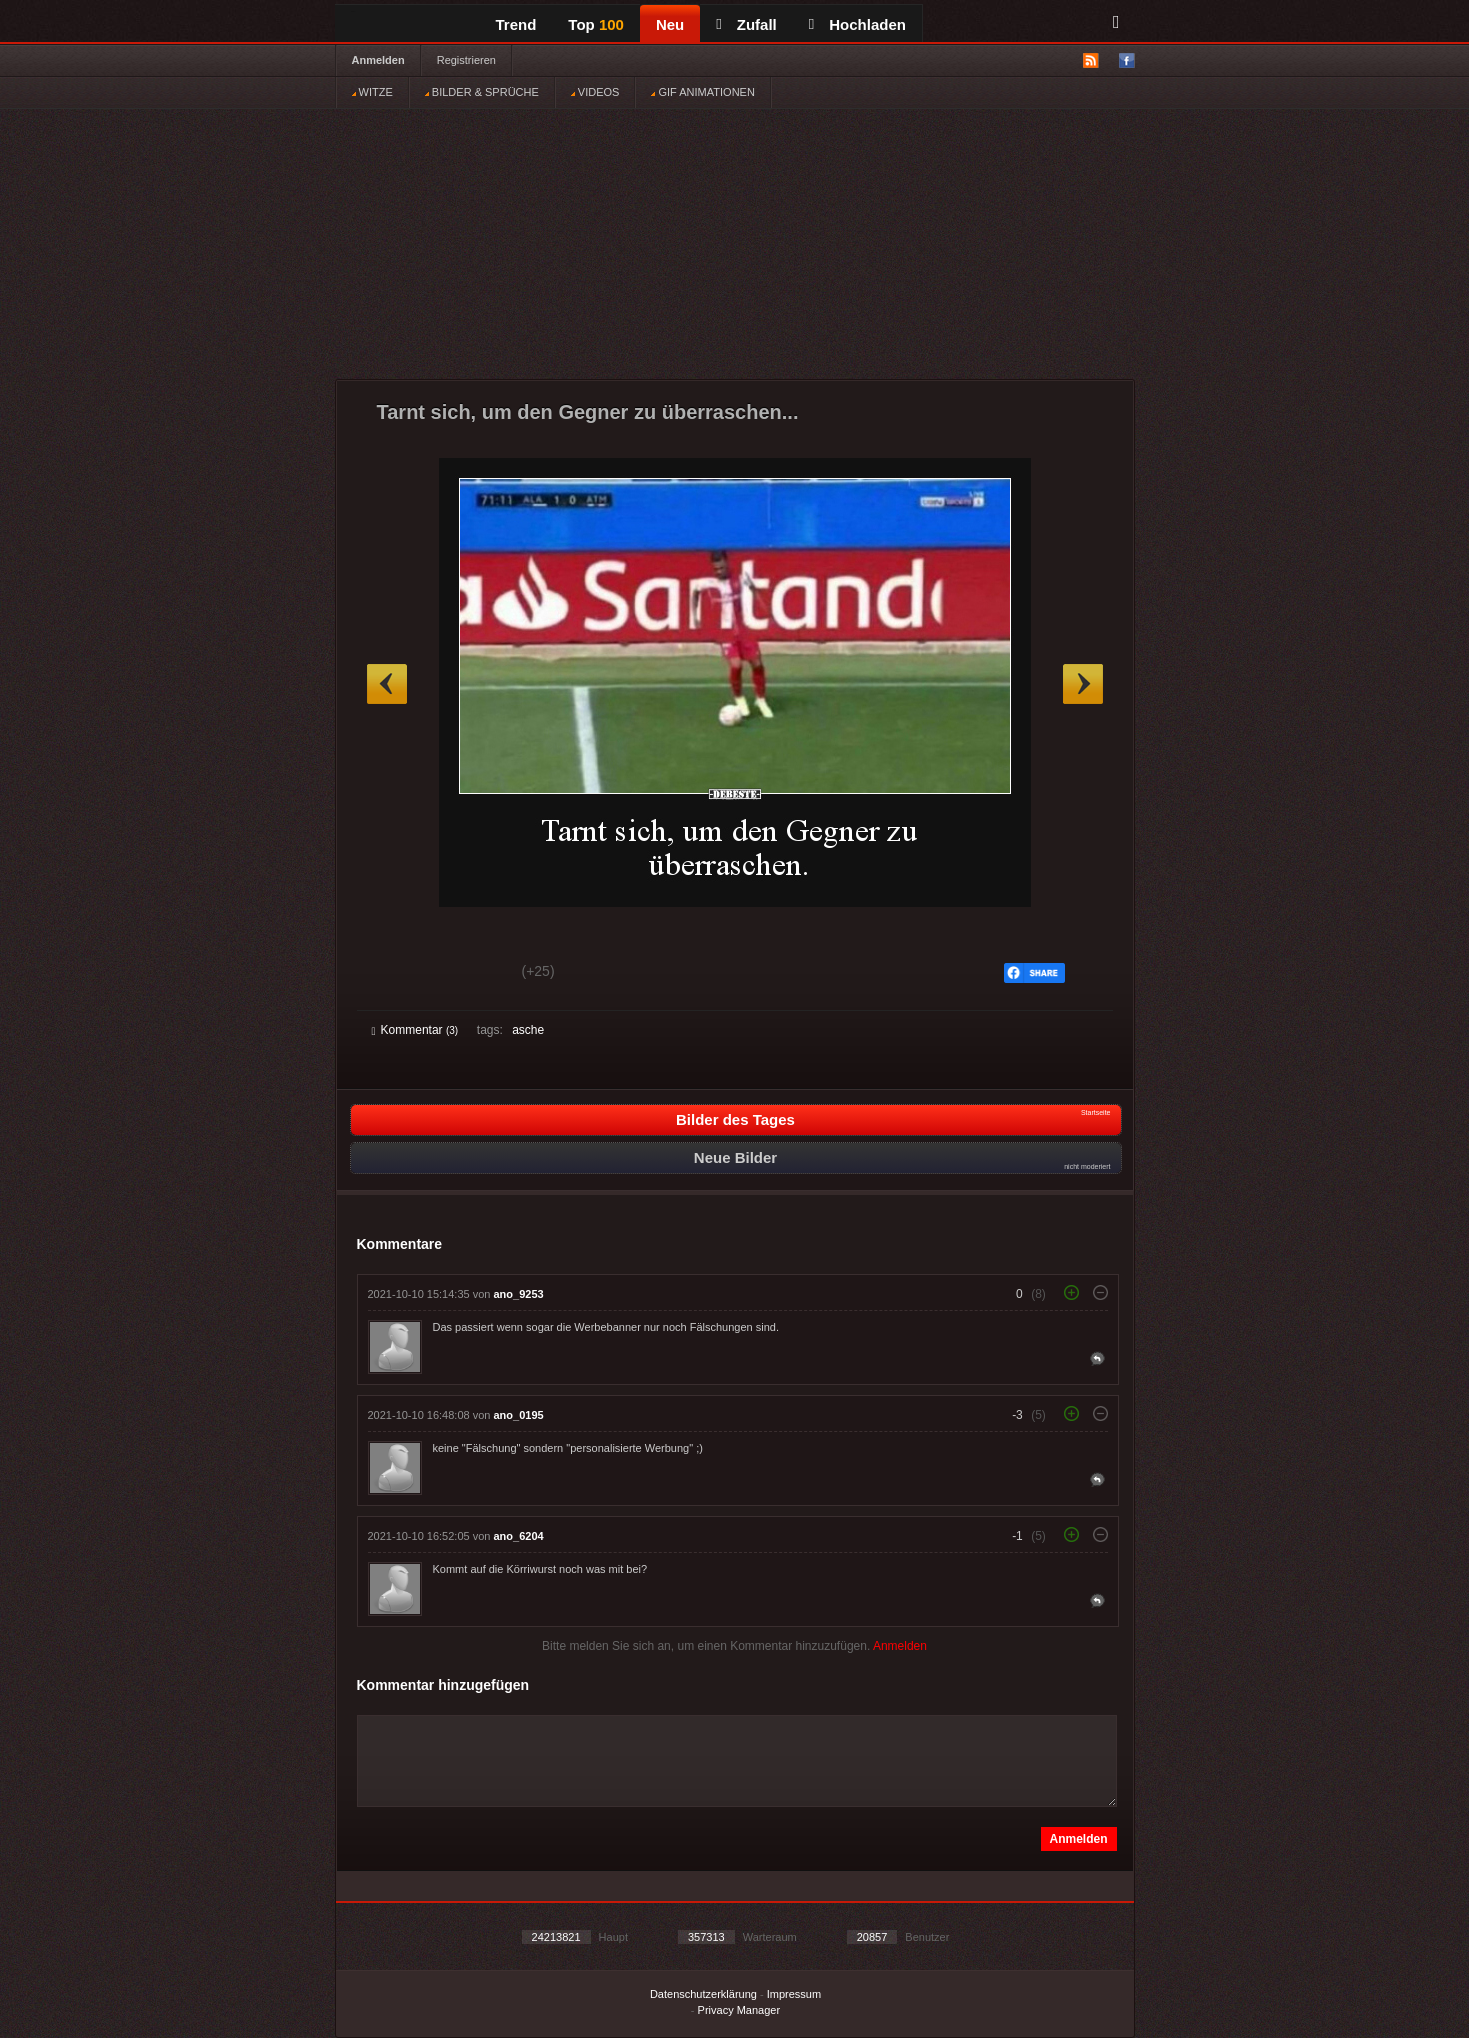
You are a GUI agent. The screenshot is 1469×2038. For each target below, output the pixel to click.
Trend (516, 24)
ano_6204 (519, 1536)
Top (596, 24)
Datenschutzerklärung (703, 1994)
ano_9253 (519, 1294)
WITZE (372, 92)
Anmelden (378, 60)
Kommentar (415, 1030)
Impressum (794, 1994)
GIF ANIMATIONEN (702, 92)
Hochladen (857, 24)
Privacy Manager (739, 2010)
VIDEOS (595, 92)
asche (528, 1030)
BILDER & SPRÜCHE (482, 92)
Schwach (469, 974)
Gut (394, 974)
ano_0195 (519, 1415)
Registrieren (466, 60)
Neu (670, 24)
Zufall (746, 24)
